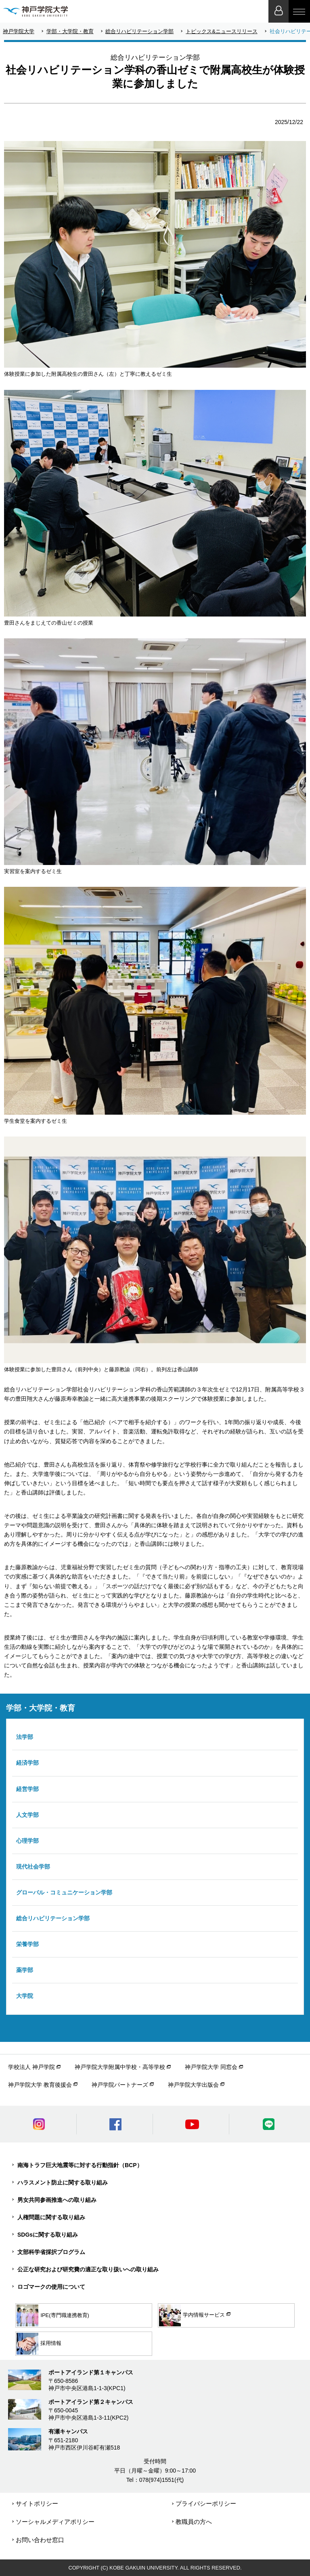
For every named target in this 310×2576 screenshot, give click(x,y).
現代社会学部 (33, 1866)
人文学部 (27, 1815)
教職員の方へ (194, 2521)
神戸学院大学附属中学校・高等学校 (120, 2067)
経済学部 (27, 1762)
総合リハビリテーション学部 (139, 31)
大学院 (24, 1996)
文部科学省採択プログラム (51, 2252)
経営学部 (27, 1789)
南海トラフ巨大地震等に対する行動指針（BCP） (79, 2165)
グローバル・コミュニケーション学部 (64, 1892)
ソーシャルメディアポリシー (55, 2521)
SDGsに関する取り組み (47, 2234)
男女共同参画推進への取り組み (56, 2200)
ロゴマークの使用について (51, 2286)
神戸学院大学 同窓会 (211, 2067)
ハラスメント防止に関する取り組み (62, 2182)
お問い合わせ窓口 (40, 2539)
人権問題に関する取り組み (51, 2217)
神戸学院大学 (18, 31)
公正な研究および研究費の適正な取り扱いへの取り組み (88, 2269)
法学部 (24, 1737)
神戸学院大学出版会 (193, 2084)
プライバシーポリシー (206, 2503)
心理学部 (27, 1840)
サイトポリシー (37, 2503)
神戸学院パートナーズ (120, 2084)
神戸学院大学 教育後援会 (40, 2084)
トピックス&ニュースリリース (222, 31)
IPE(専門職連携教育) (53, 2315)
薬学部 (24, 1970)
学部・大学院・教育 (70, 31)
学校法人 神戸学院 (31, 2067)
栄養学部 (27, 1944)
